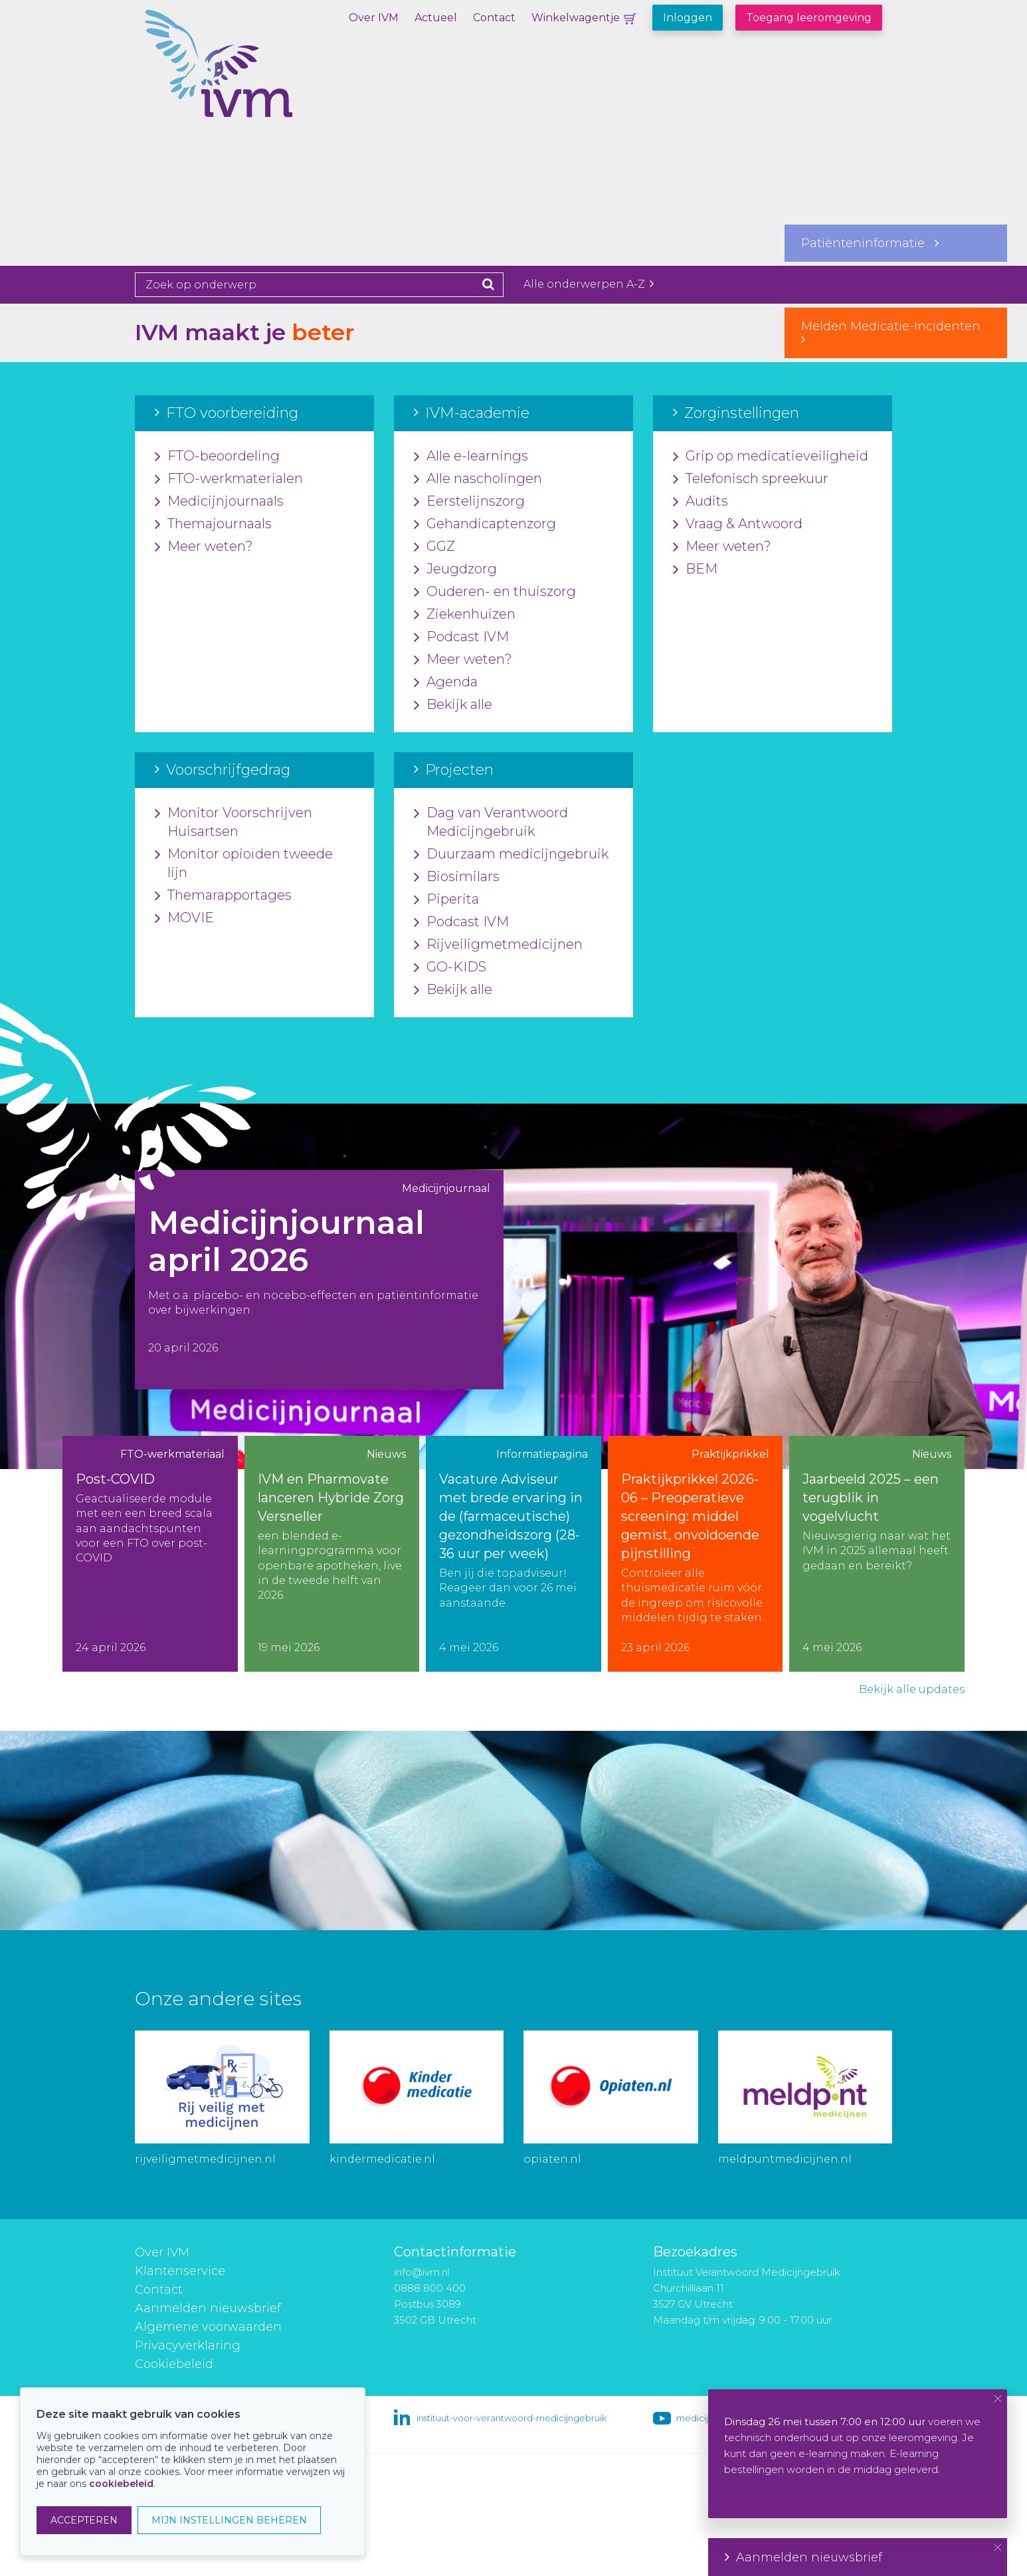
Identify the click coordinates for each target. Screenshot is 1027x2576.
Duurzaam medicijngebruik (511, 854)
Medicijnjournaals (219, 502)
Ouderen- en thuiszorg (495, 592)
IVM (264, 76)
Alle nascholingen (478, 479)
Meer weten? (204, 547)
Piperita (446, 900)
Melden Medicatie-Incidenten (895, 332)
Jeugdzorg (455, 569)
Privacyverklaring (187, 2345)
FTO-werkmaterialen (229, 479)
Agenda (446, 682)
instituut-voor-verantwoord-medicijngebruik (512, 2418)
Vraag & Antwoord (737, 524)
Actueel (436, 17)
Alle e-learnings (471, 456)
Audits (700, 502)
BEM (695, 569)
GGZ (434, 547)
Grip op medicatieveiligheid (770, 456)
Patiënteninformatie (870, 243)
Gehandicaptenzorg (485, 524)
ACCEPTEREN (84, 2520)
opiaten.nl (552, 2159)
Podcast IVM (461, 637)
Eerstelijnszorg (469, 502)
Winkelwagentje (575, 17)
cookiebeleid (121, 2484)
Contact (494, 17)
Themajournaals (213, 524)
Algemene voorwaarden (208, 2327)
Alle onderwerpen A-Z (588, 284)
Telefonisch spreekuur (750, 479)
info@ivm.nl (422, 2272)
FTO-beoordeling (217, 456)
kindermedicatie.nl (382, 2159)
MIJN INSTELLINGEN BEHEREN (229, 2520)
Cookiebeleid (174, 2364)
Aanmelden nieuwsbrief (208, 2308)
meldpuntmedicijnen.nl (785, 2159)
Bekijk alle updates (912, 1689)
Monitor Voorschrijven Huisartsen (233, 822)
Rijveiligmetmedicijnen (498, 945)
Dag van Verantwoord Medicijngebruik (491, 822)
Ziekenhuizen (464, 615)
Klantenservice (180, 2271)
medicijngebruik (711, 2418)
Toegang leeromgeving (809, 17)
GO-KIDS (450, 967)
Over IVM (374, 17)
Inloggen (687, 17)
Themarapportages (223, 896)
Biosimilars (457, 877)
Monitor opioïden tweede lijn (244, 863)
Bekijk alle (453, 705)
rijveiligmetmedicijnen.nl (205, 2159)
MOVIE (184, 918)
